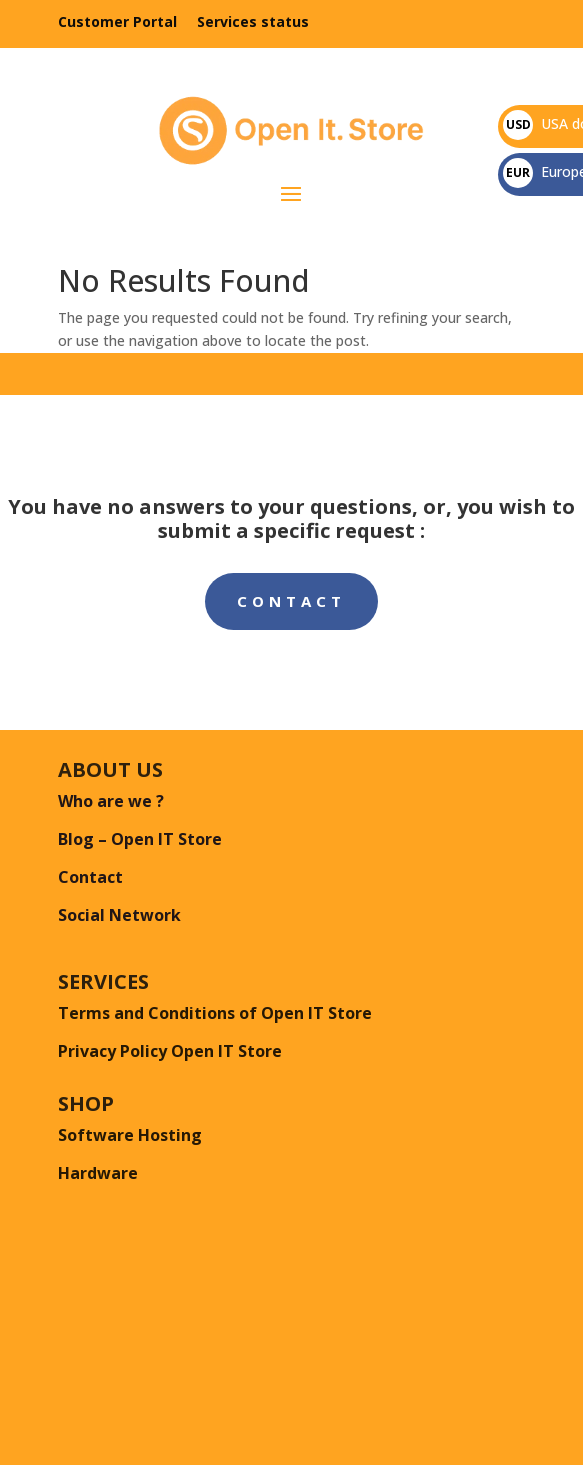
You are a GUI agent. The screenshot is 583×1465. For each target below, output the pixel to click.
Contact (291, 601)
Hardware (98, 1173)
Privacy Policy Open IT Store (170, 1051)
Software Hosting (130, 1135)
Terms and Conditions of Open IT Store (215, 1013)
